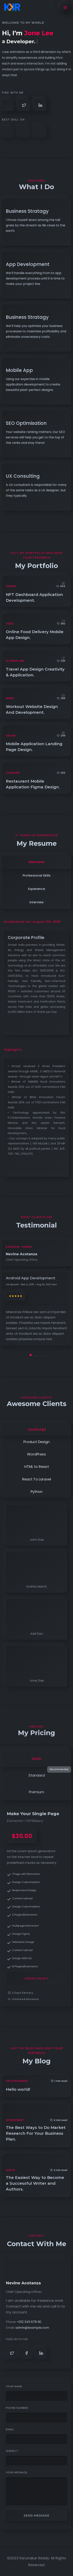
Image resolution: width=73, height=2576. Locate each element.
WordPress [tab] (36, 1454)
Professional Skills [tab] (37, 875)
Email (10, 2429)
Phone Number (17, 2407)
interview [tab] (36, 902)
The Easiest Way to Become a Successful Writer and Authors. (35, 2183)
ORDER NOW (37, 1978)
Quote (10, 2170)
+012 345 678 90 (29, 2322)
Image (10, 698)
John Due (36, 1539)
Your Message (16, 2472)
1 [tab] (30, 1355)
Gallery (11, 586)
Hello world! (18, 2089)
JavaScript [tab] (36, 1429)
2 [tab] (36, 1355)
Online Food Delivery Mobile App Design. (34, 634)
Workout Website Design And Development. (32, 709)
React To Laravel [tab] (36, 1479)
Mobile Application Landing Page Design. (34, 746)
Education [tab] (37, 862)
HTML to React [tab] (36, 1466)
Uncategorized (17, 2081)
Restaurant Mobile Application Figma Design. (33, 784)
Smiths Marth (36, 1586)
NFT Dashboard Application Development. (34, 597)
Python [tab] (36, 1491)
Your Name (14, 2386)
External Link (15, 660)
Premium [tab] (36, 1792)
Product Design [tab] (36, 1441)
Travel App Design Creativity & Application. (35, 672)
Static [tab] (37, 1758)
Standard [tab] (36, 1775)
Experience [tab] (36, 889)
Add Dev (36, 1633)
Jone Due (36, 1680)
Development (15, 2120)
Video (10, 623)
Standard (13, 772)
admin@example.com (32, 2327)
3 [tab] (42, 1355)
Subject (12, 2450)
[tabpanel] (36, 1295)
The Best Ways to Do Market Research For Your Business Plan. (36, 2133)
